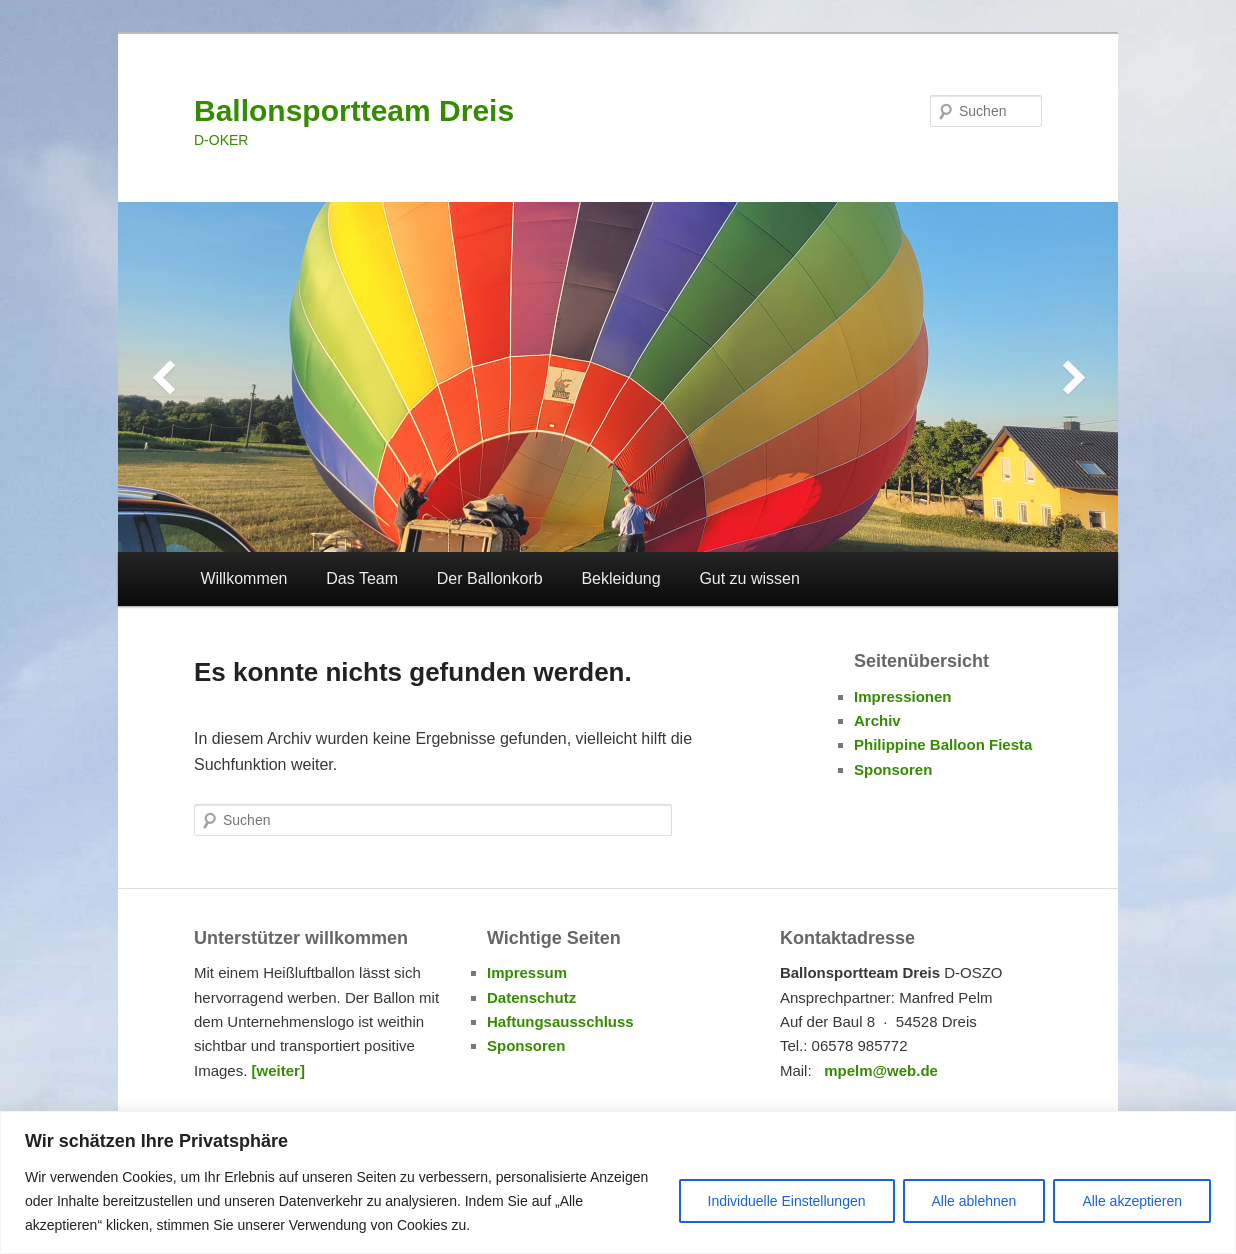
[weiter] (278, 1070)
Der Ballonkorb (490, 578)
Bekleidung (620, 578)
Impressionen (903, 696)
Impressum (527, 972)
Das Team (362, 578)
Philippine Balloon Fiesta (943, 744)
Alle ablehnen (974, 1201)
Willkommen (243, 578)
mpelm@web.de (881, 1070)
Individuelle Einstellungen (787, 1201)
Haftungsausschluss (560, 1021)
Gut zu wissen (749, 578)
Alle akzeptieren (1132, 1201)
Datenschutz (531, 997)
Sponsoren (893, 769)
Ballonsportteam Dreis (354, 110)
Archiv (877, 720)
